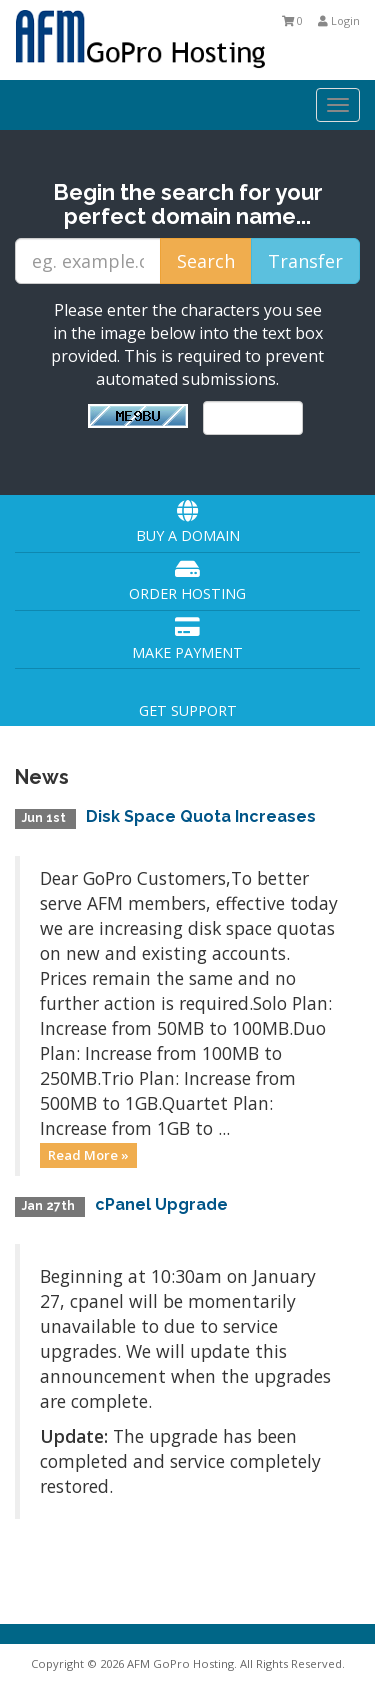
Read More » (88, 1155)
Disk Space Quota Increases (201, 816)
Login (339, 20)
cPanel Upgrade (161, 1204)
